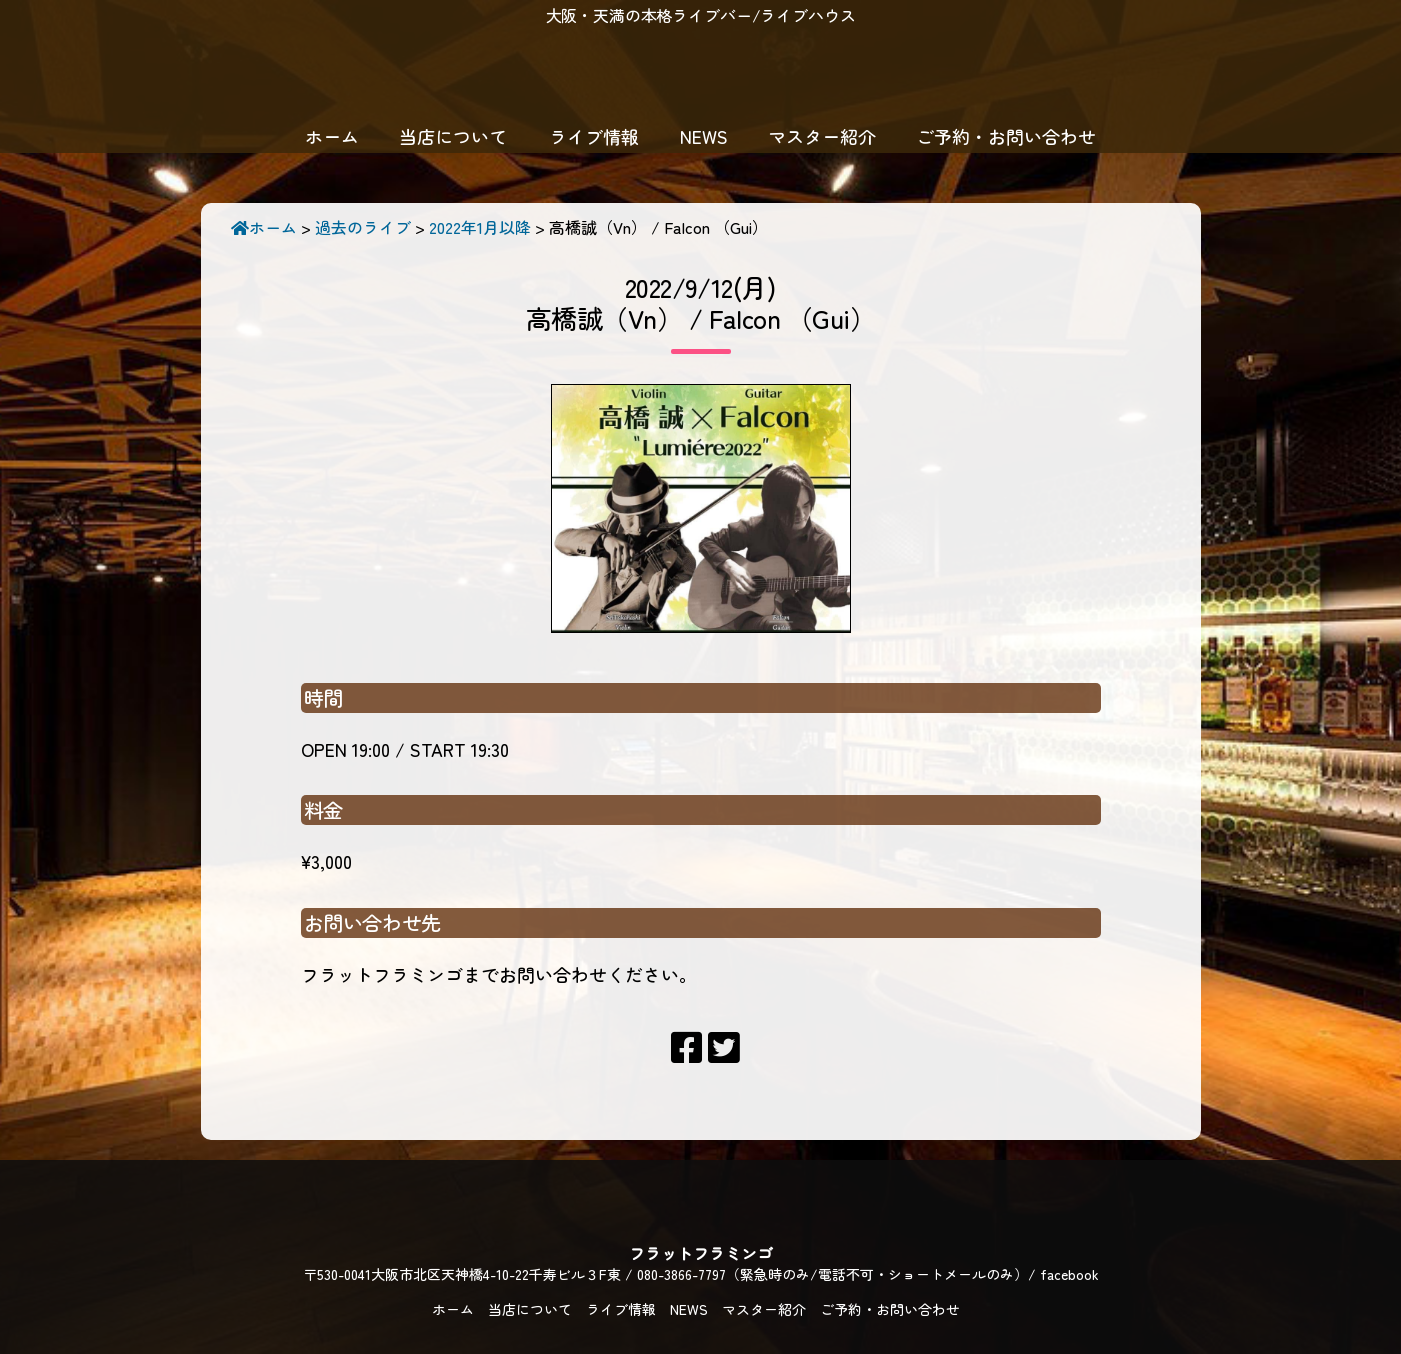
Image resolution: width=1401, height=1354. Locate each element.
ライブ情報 (594, 136)
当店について (453, 136)
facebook (1069, 1274)
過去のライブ (363, 227)
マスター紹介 (822, 136)
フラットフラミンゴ (701, 75)
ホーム (332, 136)
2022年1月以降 (480, 227)
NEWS (704, 136)
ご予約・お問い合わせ (1006, 136)
